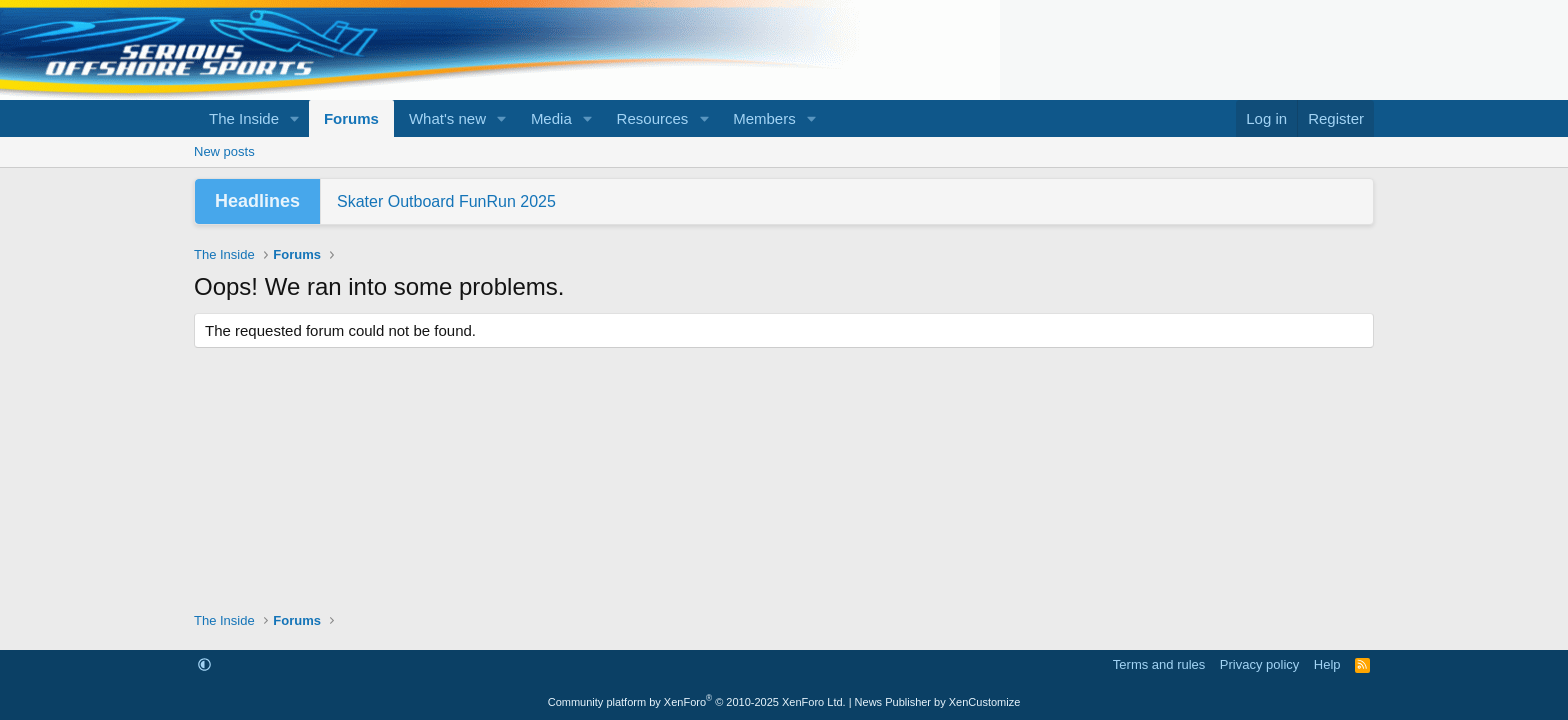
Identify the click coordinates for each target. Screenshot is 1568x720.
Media (551, 118)
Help (1327, 664)
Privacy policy (1259, 664)
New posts (224, 151)
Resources (653, 118)
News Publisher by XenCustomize (938, 702)
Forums (351, 118)
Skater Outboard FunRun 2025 (446, 201)
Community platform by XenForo (697, 702)
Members (764, 118)
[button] (295, 118)
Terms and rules (1159, 664)
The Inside (244, 118)
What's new (447, 118)
